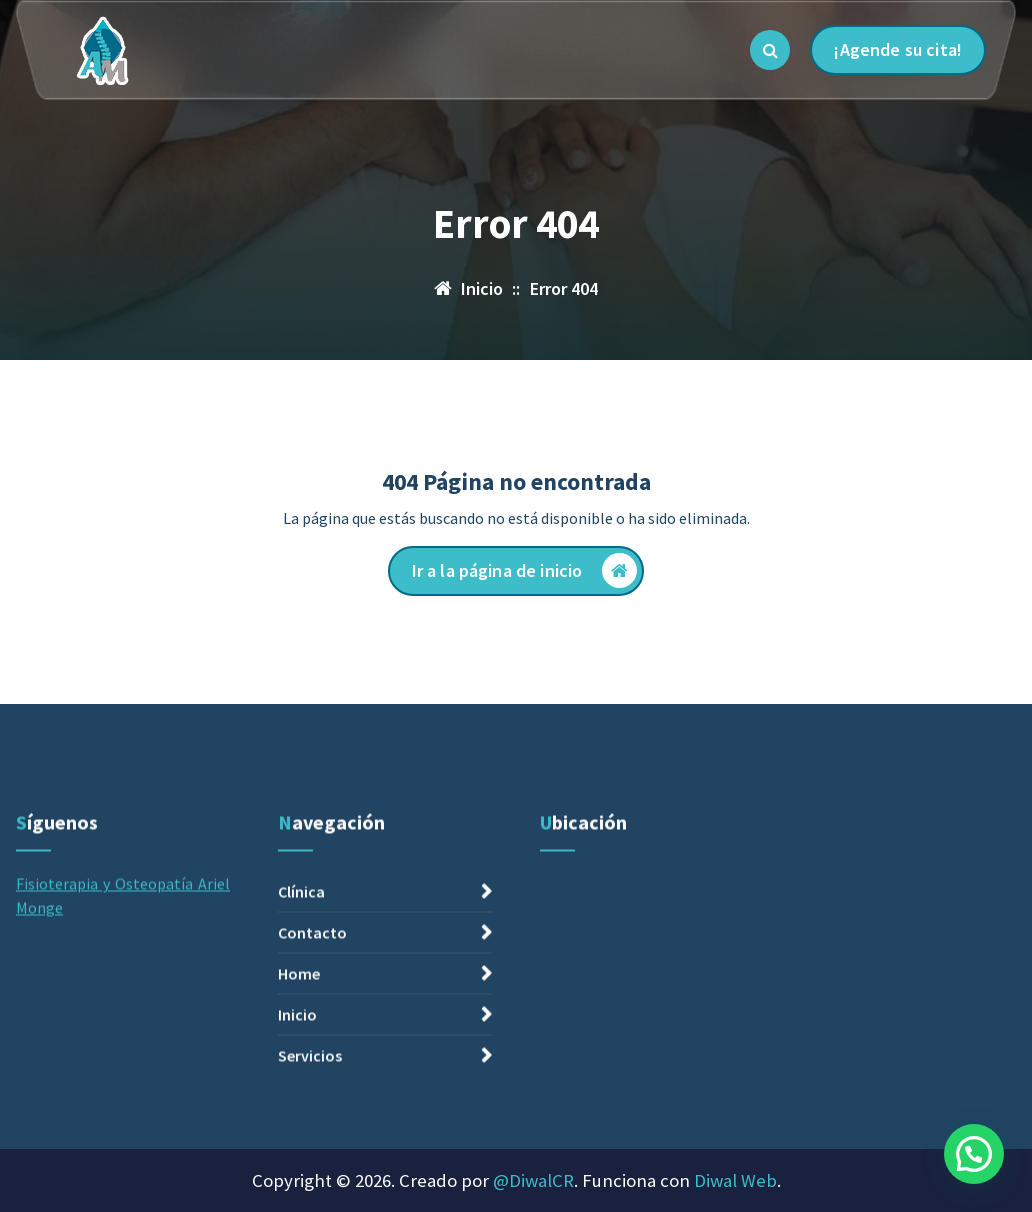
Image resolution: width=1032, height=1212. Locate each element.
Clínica (301, 1052)
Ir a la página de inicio (525, 570)
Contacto (312, 1093)
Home (299, 1134)
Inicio (297, 1175)
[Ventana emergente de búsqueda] (770, 50)
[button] (974, 1154)
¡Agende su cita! (898, 49)
